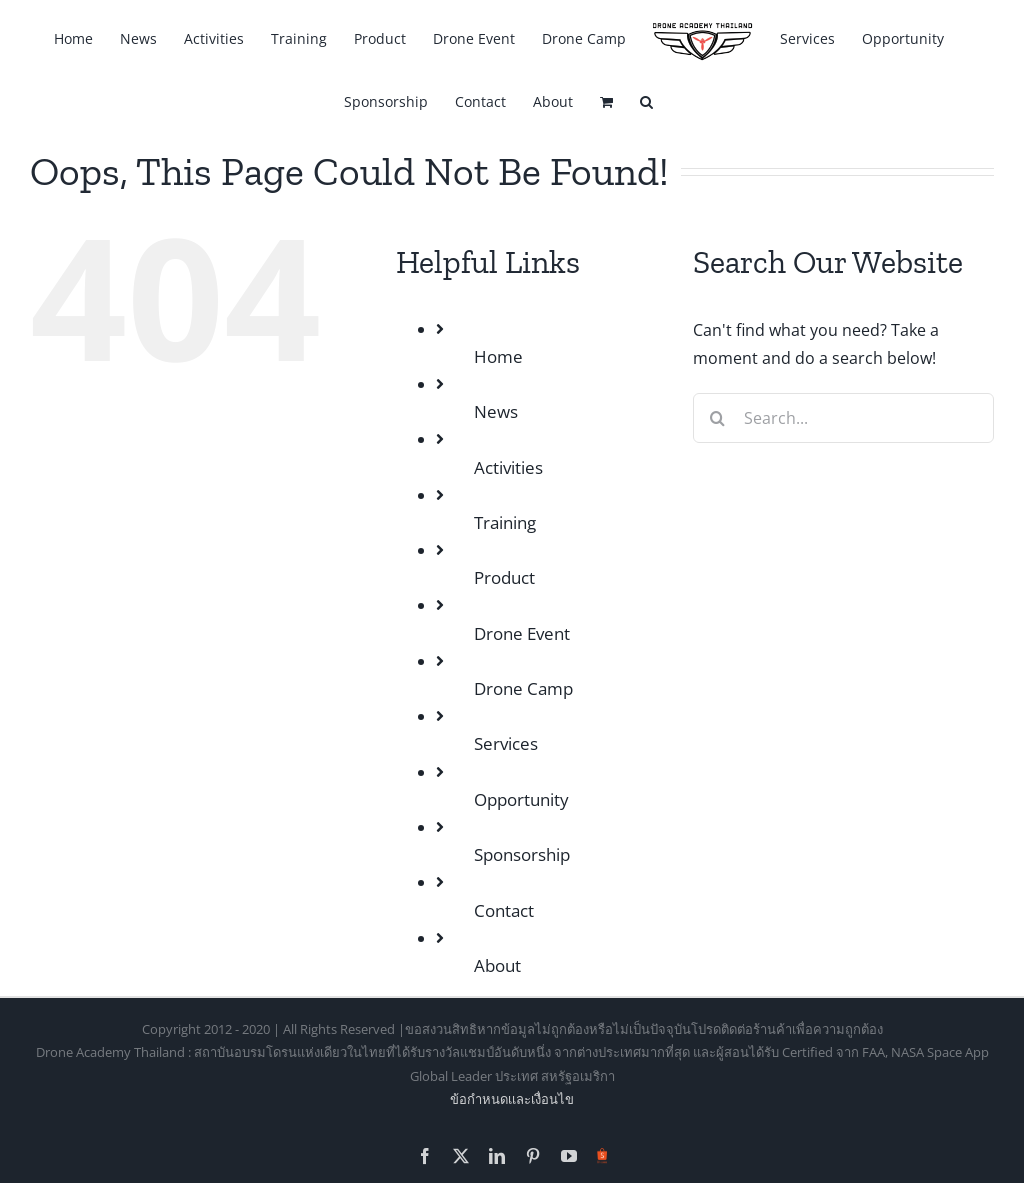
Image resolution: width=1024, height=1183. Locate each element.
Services (506, 743)
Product (504, 577)
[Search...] (843, 418)
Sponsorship (522, 854)
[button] (646, 100)
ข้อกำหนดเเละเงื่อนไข (512, 1099)
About (497, 965)
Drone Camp (523, 688)
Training (505, 522)
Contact (504, 910)
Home (498, 356)
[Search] (718, 418)
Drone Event (522, 633)
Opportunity (521, 799)
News (496, 411)
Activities (508, 467)
